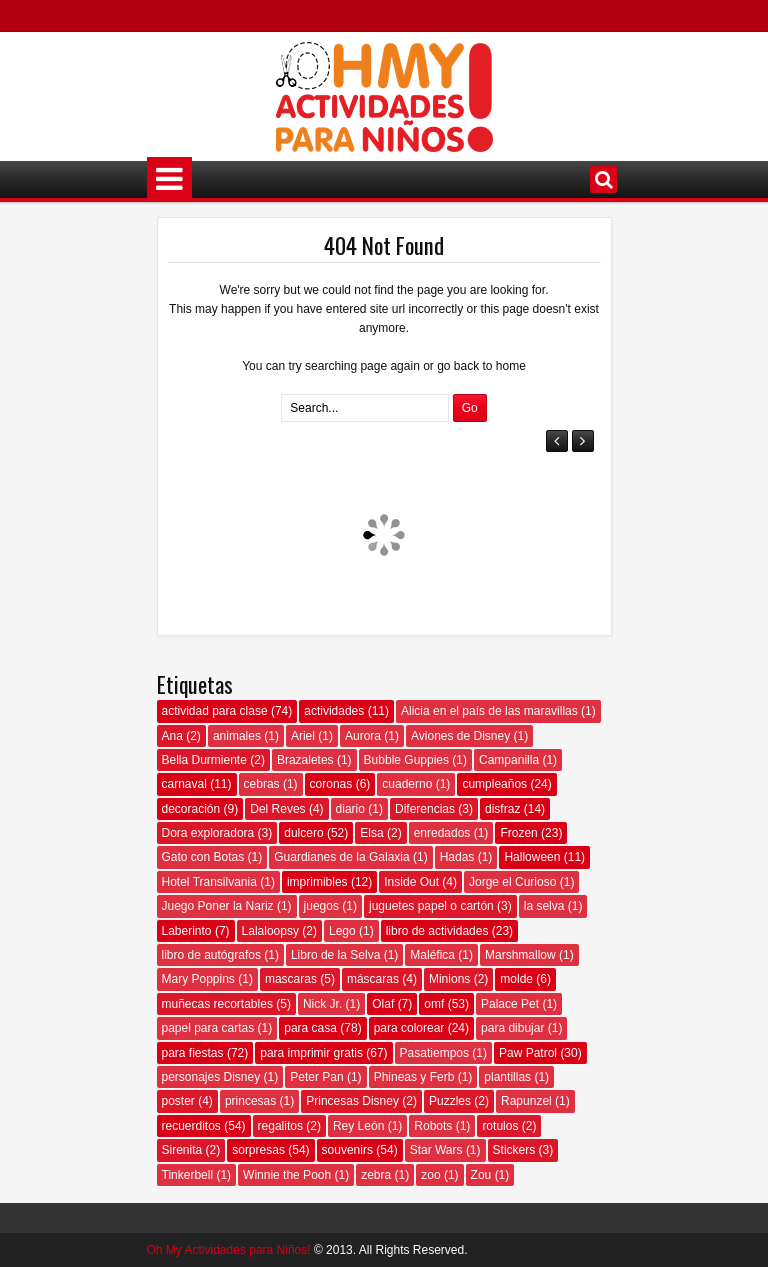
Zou (481, 1175)
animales (237, 736)
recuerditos (191, 1126)
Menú (169, 179)
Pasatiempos (434, 1053)
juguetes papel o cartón (431, 906)
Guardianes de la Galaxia (341, 857)
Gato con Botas (203, 857)
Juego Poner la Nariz (218, 906)
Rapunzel (526, 1101)
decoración (191, 809)
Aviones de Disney (460, 736)
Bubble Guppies (406, 760)
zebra (376, 1175)
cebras (262, 784)
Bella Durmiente (204, 760)
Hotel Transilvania (209, 882)
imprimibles (317, 882)
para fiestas (193, 1053)
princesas (250, 1101)
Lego (342, 931)
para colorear (409, 1028)
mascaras (291, 979)
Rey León (358, 1126)
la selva (544, 906)
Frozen (518, 833)
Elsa (371, 833)
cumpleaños (494, 784)
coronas (331, 784)
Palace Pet (510, 1004)
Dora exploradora (208, 833)
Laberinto (187, 931)
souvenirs (347, 1150)
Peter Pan (316, 1077)
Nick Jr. (322, 1004)
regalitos (280, 1126)
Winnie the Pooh (287, 1175)
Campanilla (509, 760)
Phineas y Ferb (414, 1077)
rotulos (500, 1126)
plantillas (507, 1077)
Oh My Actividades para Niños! (229, 1250)
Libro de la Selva (335, 955)
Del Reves (277, 809)
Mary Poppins (198, 979)
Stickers (514, 1150)
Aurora (363, 736)
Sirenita (182, 1150)
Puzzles (450, 1101)
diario (350, 809)
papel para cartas (208, 1028)
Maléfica (432, 955)
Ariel (303, 736)
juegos (321, 906)
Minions (449, 979)
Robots (433, 1126)
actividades (334, 711)
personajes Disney (211, 1077)
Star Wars (436, 1150)
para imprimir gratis (311, 1053)
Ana (172, 736)
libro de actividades (437, 931)
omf (434, 1004)
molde (516, 979)
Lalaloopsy (270, 931)
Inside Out (411, 882)
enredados (442, 833)
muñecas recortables (217, 1004)
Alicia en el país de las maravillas (489, 711)
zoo (430, 1175)
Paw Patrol (528, 1053)
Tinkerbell (188, 1175)
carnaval (184, 784)
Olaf (383, 1004)
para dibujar (512, 1028)
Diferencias (425, 809)
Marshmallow (520, 955)
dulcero (303, 833)
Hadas (457, 857)
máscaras (373, 979)
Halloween (532, 857)
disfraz (502, 809)
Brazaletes (305, 760)
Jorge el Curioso (512, 882)
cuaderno (407, 784)
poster (178, 1101)
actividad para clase (215, 711)
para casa (310, 1028)
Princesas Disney (352, 1101)
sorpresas (258, 1150)
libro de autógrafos (211, 955)
